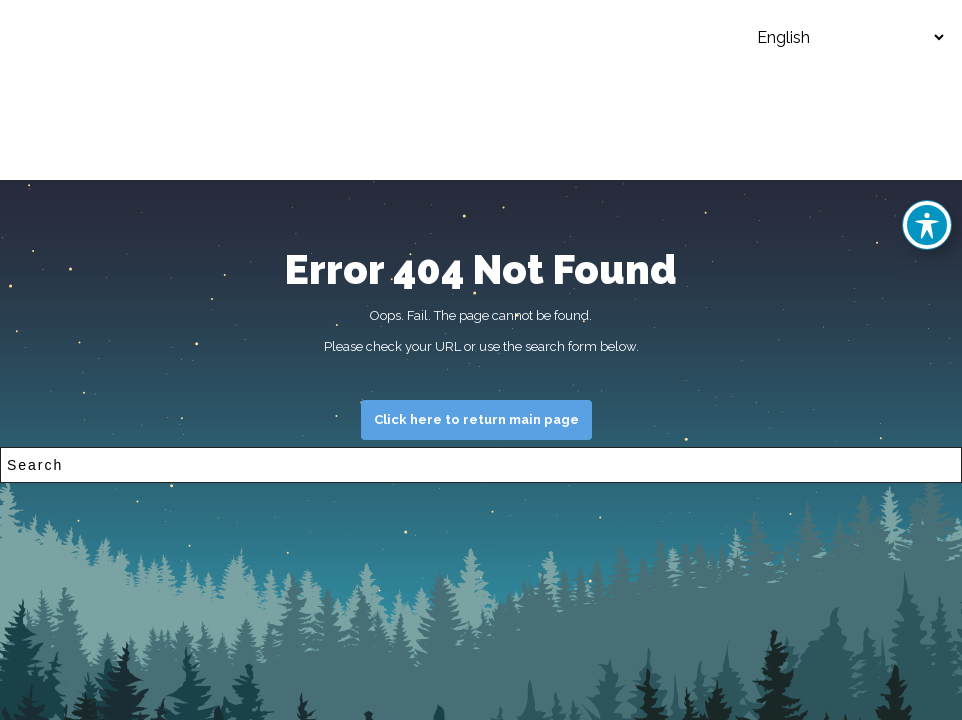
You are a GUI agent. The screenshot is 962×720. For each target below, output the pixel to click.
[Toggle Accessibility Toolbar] (927, 225)
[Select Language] (835, 37)
